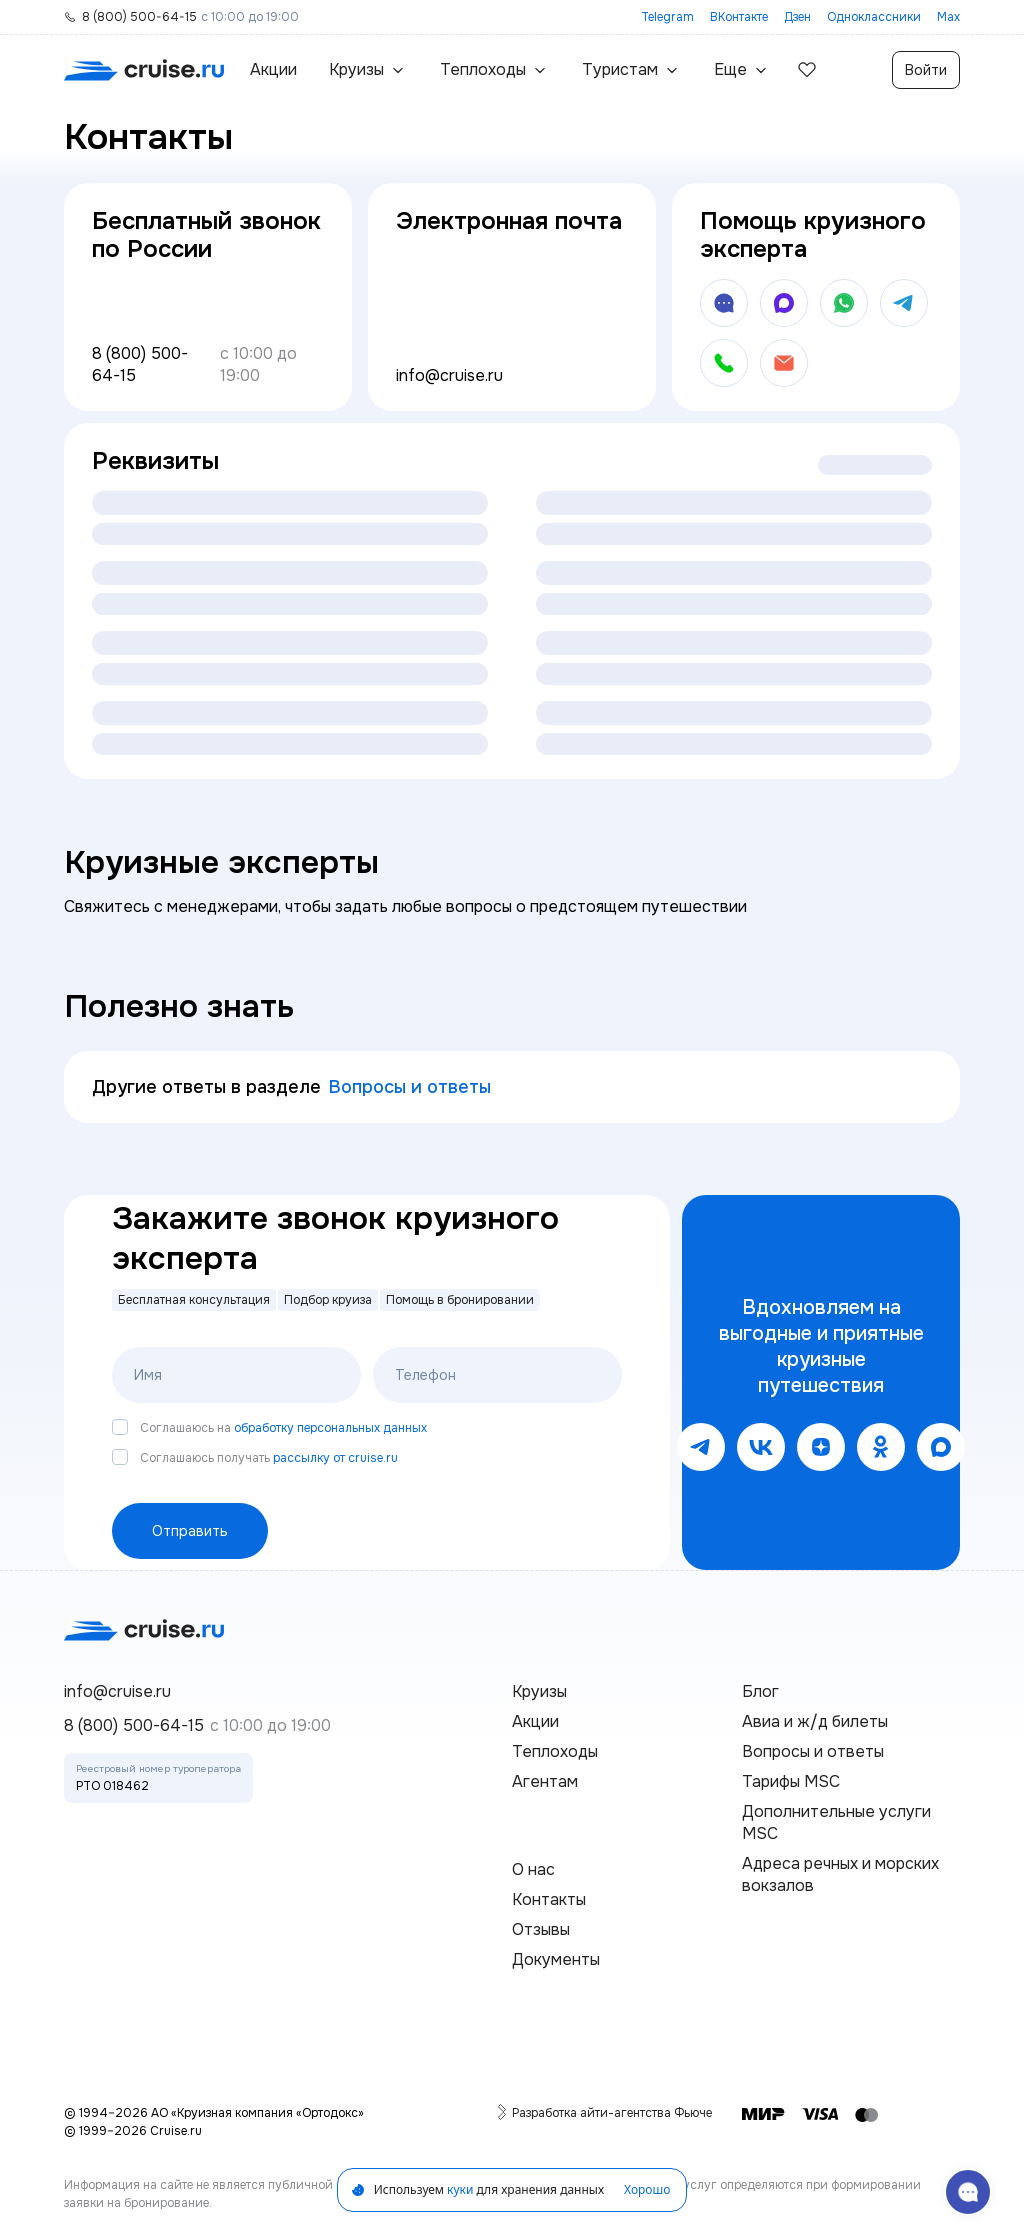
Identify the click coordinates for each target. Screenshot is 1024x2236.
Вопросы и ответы (410, 1087)
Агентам (545, 1781)
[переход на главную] (144, 70)
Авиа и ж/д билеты (815, 1721)
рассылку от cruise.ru (335, 1458)
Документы (556, 1959)
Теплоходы (555, 1751)
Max (948, 17)
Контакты (549, 1899)
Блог (760, 1691)
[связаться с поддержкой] (968, 2192)
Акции (273, 69)
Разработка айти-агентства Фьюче (612, 2112)
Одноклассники (874, 17)
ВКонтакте (739, 17)
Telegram (667, 17)
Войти (926, 70)
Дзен (797, 17)
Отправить (190, 1531)
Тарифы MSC (791, 1781)
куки (460, 2189)
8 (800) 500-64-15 (140, 364)
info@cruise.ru (449, 375)
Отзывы (541, 1929)
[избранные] (807, 70)
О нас (533, 1869)
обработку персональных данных (330, 1428)
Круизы (539, 1691)
